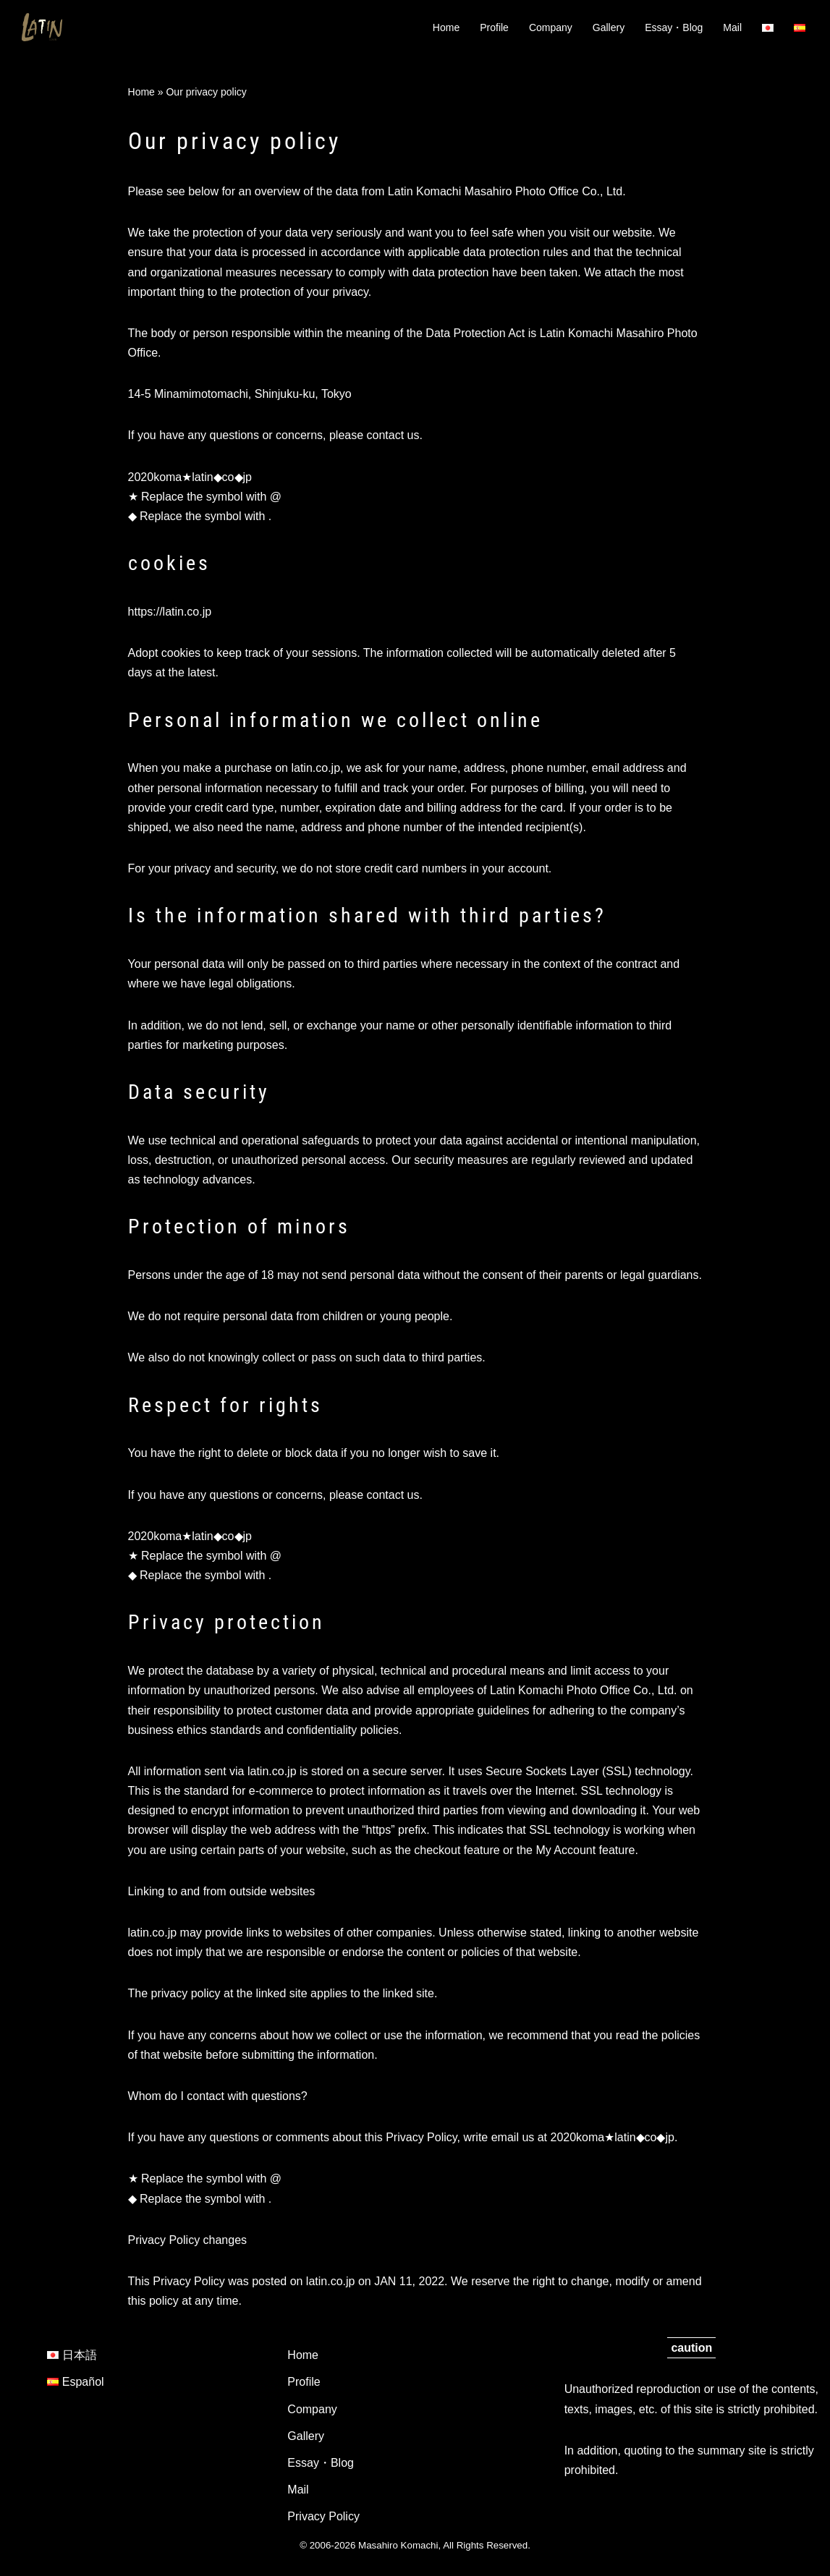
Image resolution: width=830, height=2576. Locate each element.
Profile (494, 27)
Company (550, 27)
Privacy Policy (323, 2516)
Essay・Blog (674, 27)
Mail (732, 27)
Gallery (608, 27)
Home (446, 27)
